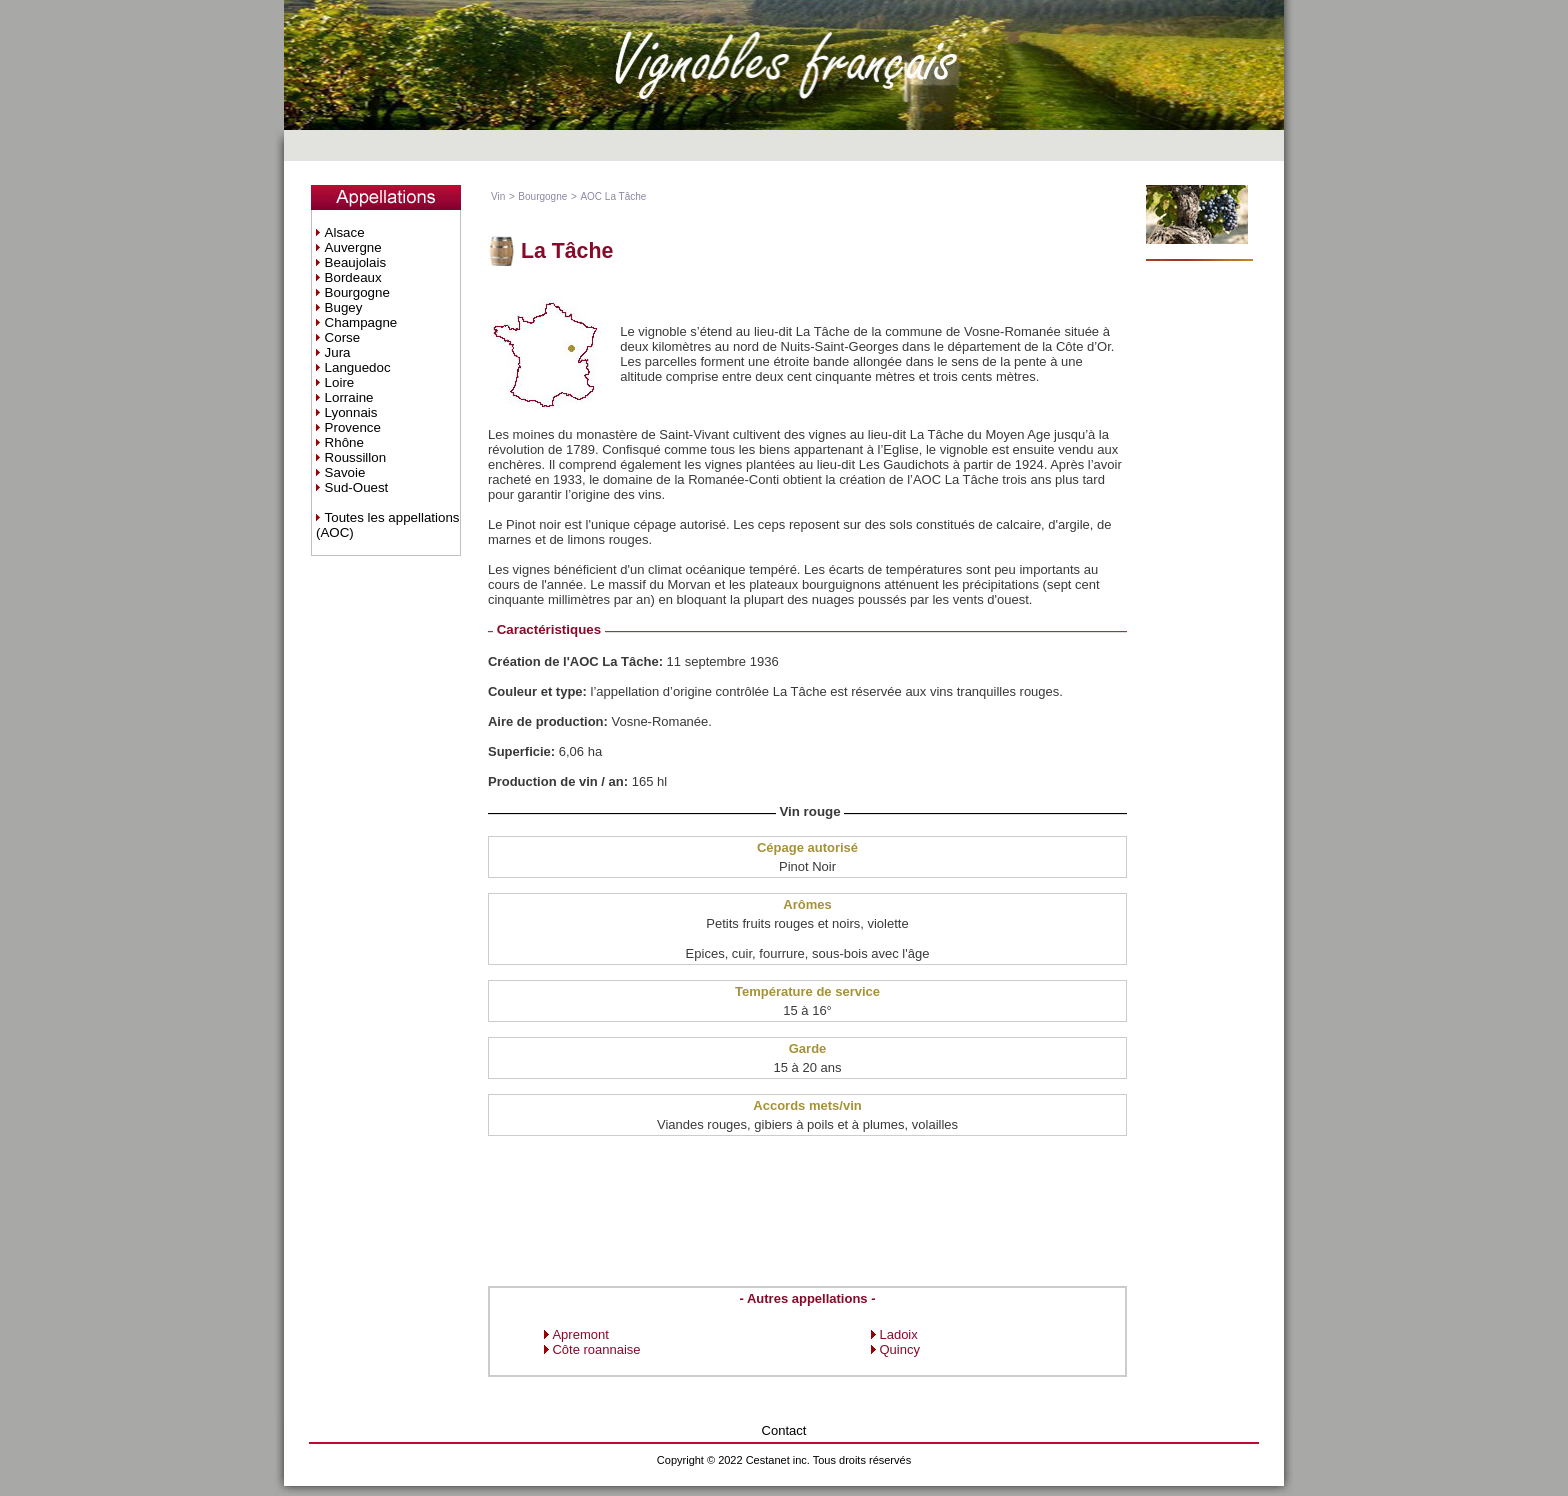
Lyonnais (351, 412)
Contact (784, 1430)
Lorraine (349, 397)
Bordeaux (353, 277)
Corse (343, 337)
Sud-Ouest (357, 487)
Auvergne (353, 247)
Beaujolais (356, 262)
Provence (353, 427)
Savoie (345, 472)
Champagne (361, 322)
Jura (338, 352)
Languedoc (358, 367)
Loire (340, 382)
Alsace (345, 232)
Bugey (344, 307)
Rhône (344, 442)
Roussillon (356, 457)
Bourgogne (357, 292)
